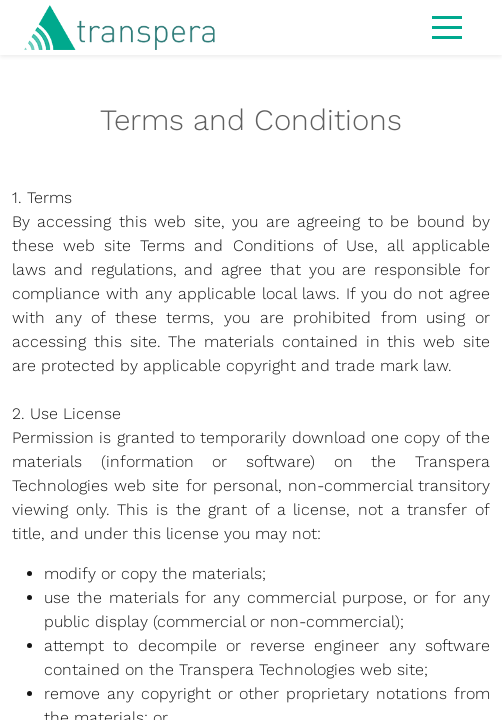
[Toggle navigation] (447, 26)
